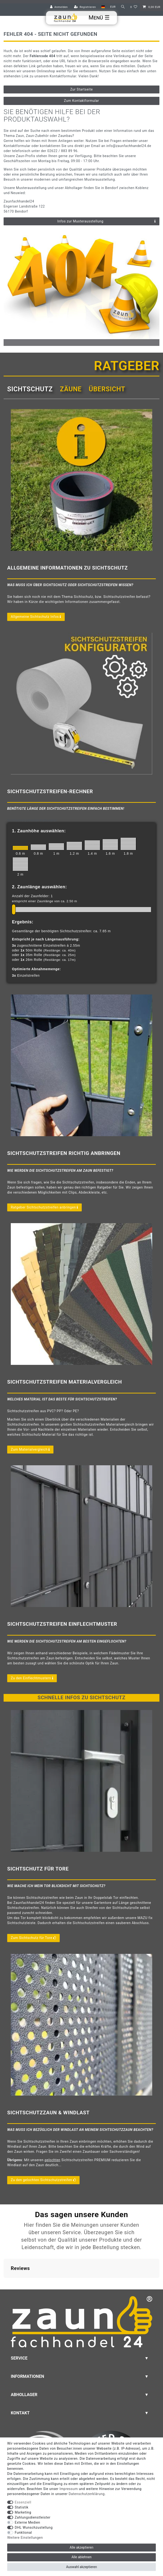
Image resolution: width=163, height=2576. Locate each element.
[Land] (102, 7)
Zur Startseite (81, 89)
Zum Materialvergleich (30, 1449)
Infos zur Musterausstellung (106, 221)
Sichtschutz (30, 389)
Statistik (22, 2507)
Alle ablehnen (81, 2557)
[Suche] (123, 7)
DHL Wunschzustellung (34, 2527)
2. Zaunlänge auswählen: (39, 886)
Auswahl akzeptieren (81, 2567)
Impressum (68, 2489)
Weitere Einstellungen (25, 2537)
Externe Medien (27, 2522)
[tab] (30, 389)
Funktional (23, 2532)
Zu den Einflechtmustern (32, 1678)
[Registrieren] (84, 7)
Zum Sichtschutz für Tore (33, 1938)
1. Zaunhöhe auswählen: (39, 830)
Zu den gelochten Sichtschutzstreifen (43, 2180)
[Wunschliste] (134, 7)
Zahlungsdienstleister (33, 2517)
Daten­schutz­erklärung (87, 2494)
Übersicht (107, 389)
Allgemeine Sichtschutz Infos (36, 617)
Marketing (23, 2512)
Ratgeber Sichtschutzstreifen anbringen (44, 1207)
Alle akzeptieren (81, 2547)
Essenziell (23, 2502)
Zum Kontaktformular (81, 101)
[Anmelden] (58, 7)
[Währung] (112, 7)
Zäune (71, 389)
